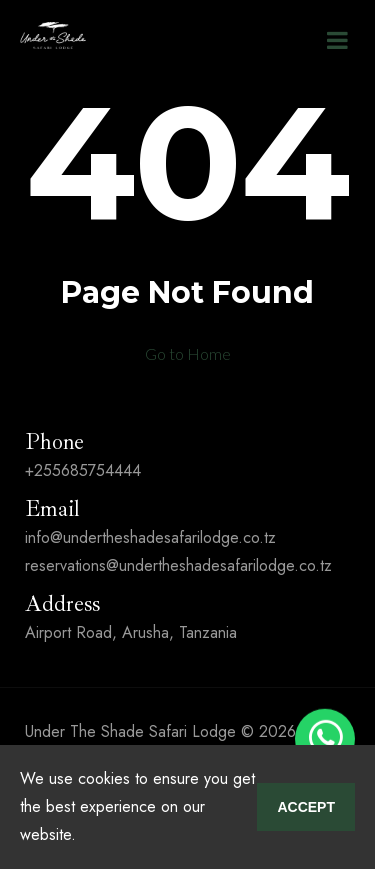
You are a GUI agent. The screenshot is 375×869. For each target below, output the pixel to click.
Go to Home (188, 353)
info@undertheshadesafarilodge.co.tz (150, 537)
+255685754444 (83, 470)
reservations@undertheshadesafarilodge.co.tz (178, 565)
